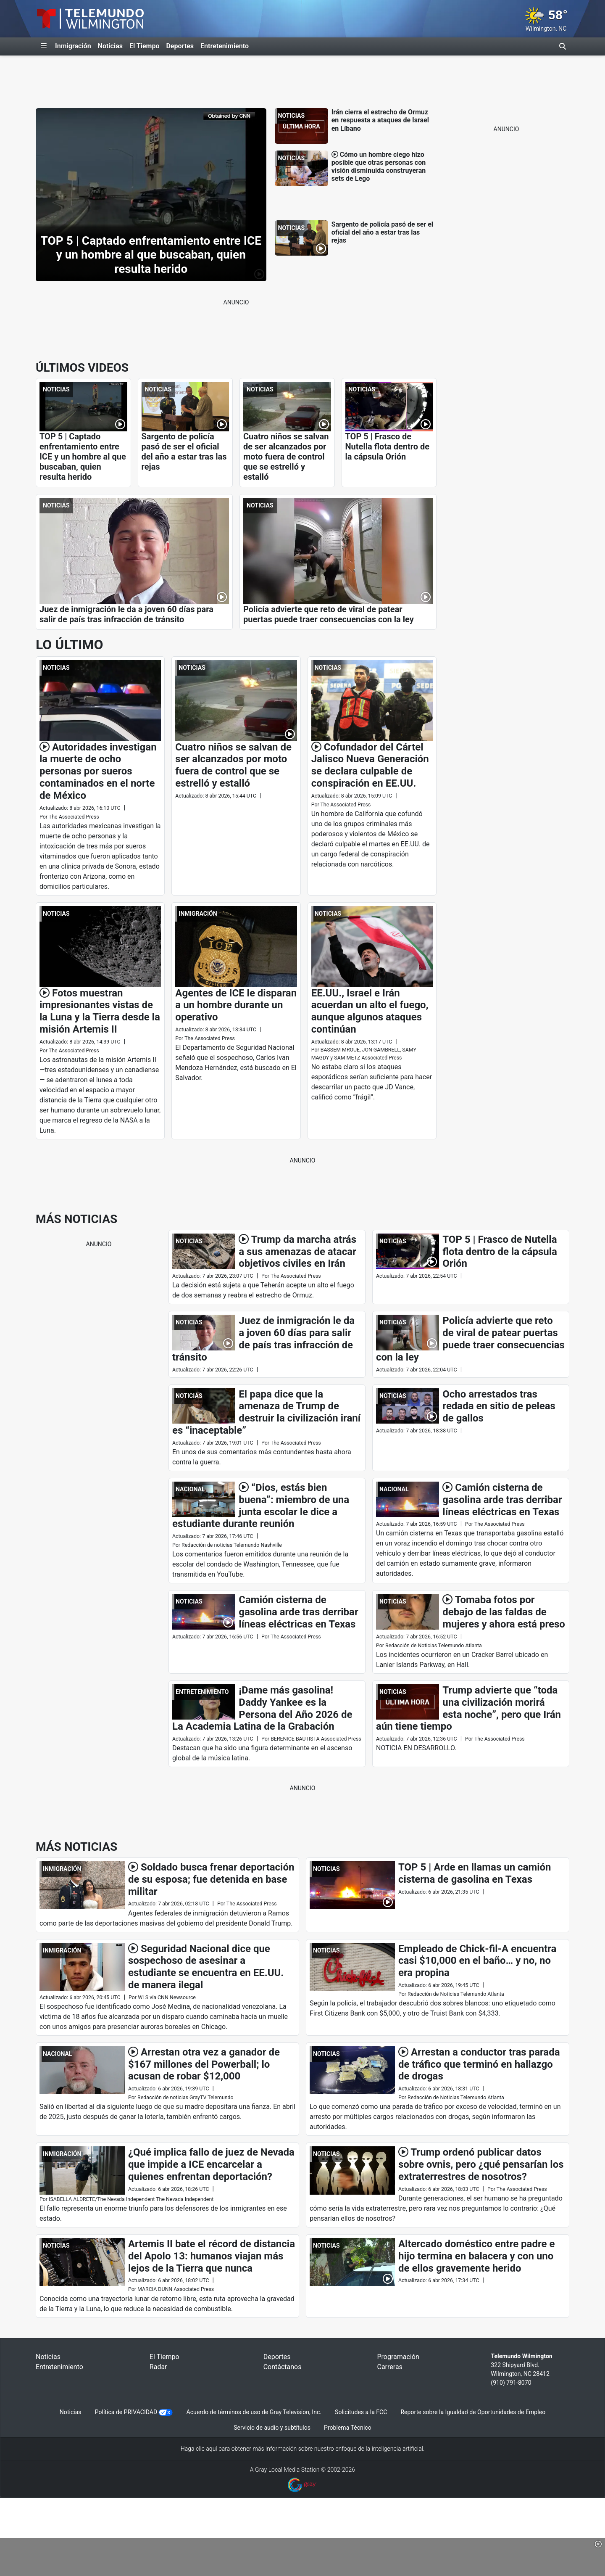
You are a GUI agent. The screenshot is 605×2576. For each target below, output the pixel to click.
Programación (398, 2357)
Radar (158, 2367)
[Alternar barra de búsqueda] (562, 46)
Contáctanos (282, 2367)
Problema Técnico (347, 2427)
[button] (598, 2544)
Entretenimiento (224, 46)
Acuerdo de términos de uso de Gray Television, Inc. (254, 2412)
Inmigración (73, 46)
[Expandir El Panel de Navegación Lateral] (44, 46)
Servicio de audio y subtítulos (272, 2427)
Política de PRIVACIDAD (126, 2412)
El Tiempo (144, 46)
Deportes (180, 46)
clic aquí (206, 2448)
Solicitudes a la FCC (361, 2412)
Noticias (110, 46)
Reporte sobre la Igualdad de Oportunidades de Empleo (472, 2412)
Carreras (389, 2367)
